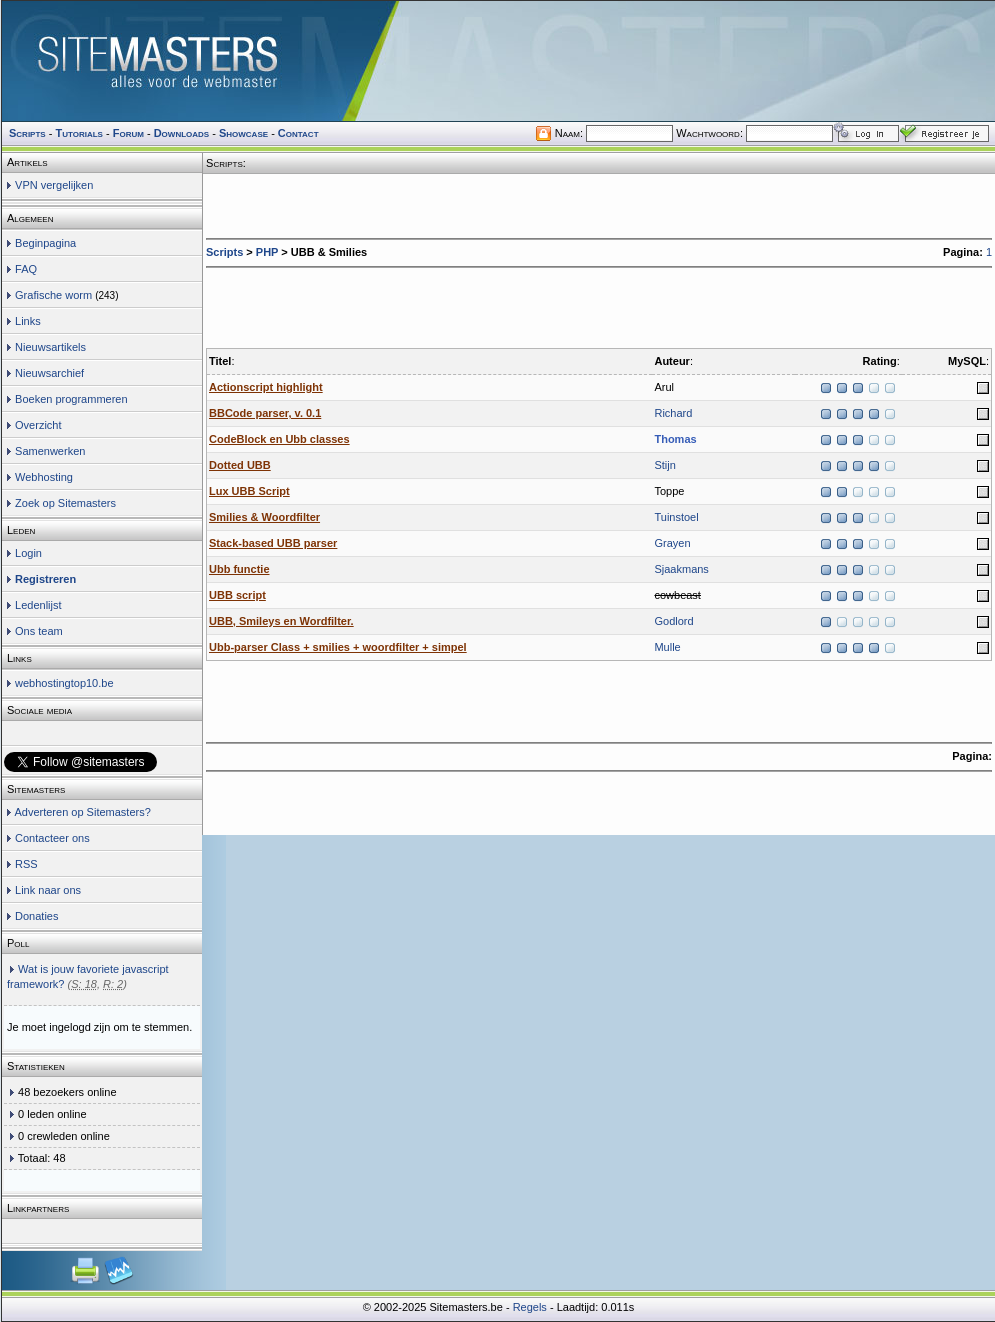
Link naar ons (48, 890)
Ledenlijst (38, 605)
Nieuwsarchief (49, 373)
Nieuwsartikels (50, 347)
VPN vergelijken (54, 185)
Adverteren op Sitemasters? (82, 812)
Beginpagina (45, 243)
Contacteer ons (52, 838)
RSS (26, 864)
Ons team (39, 631)
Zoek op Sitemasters (65, 503)
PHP (267, 252)
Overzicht (38, 425)
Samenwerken (50, 451)
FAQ (26, 269)
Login (28, 553)
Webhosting (44, 477)
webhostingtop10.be (64, 683)
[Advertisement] (336, 303)
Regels (530, 1307)
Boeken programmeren (71, 399)
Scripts (224, 252)
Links (28, 321)
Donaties (36, 916)
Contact (298, 133)
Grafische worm (53, 295)
